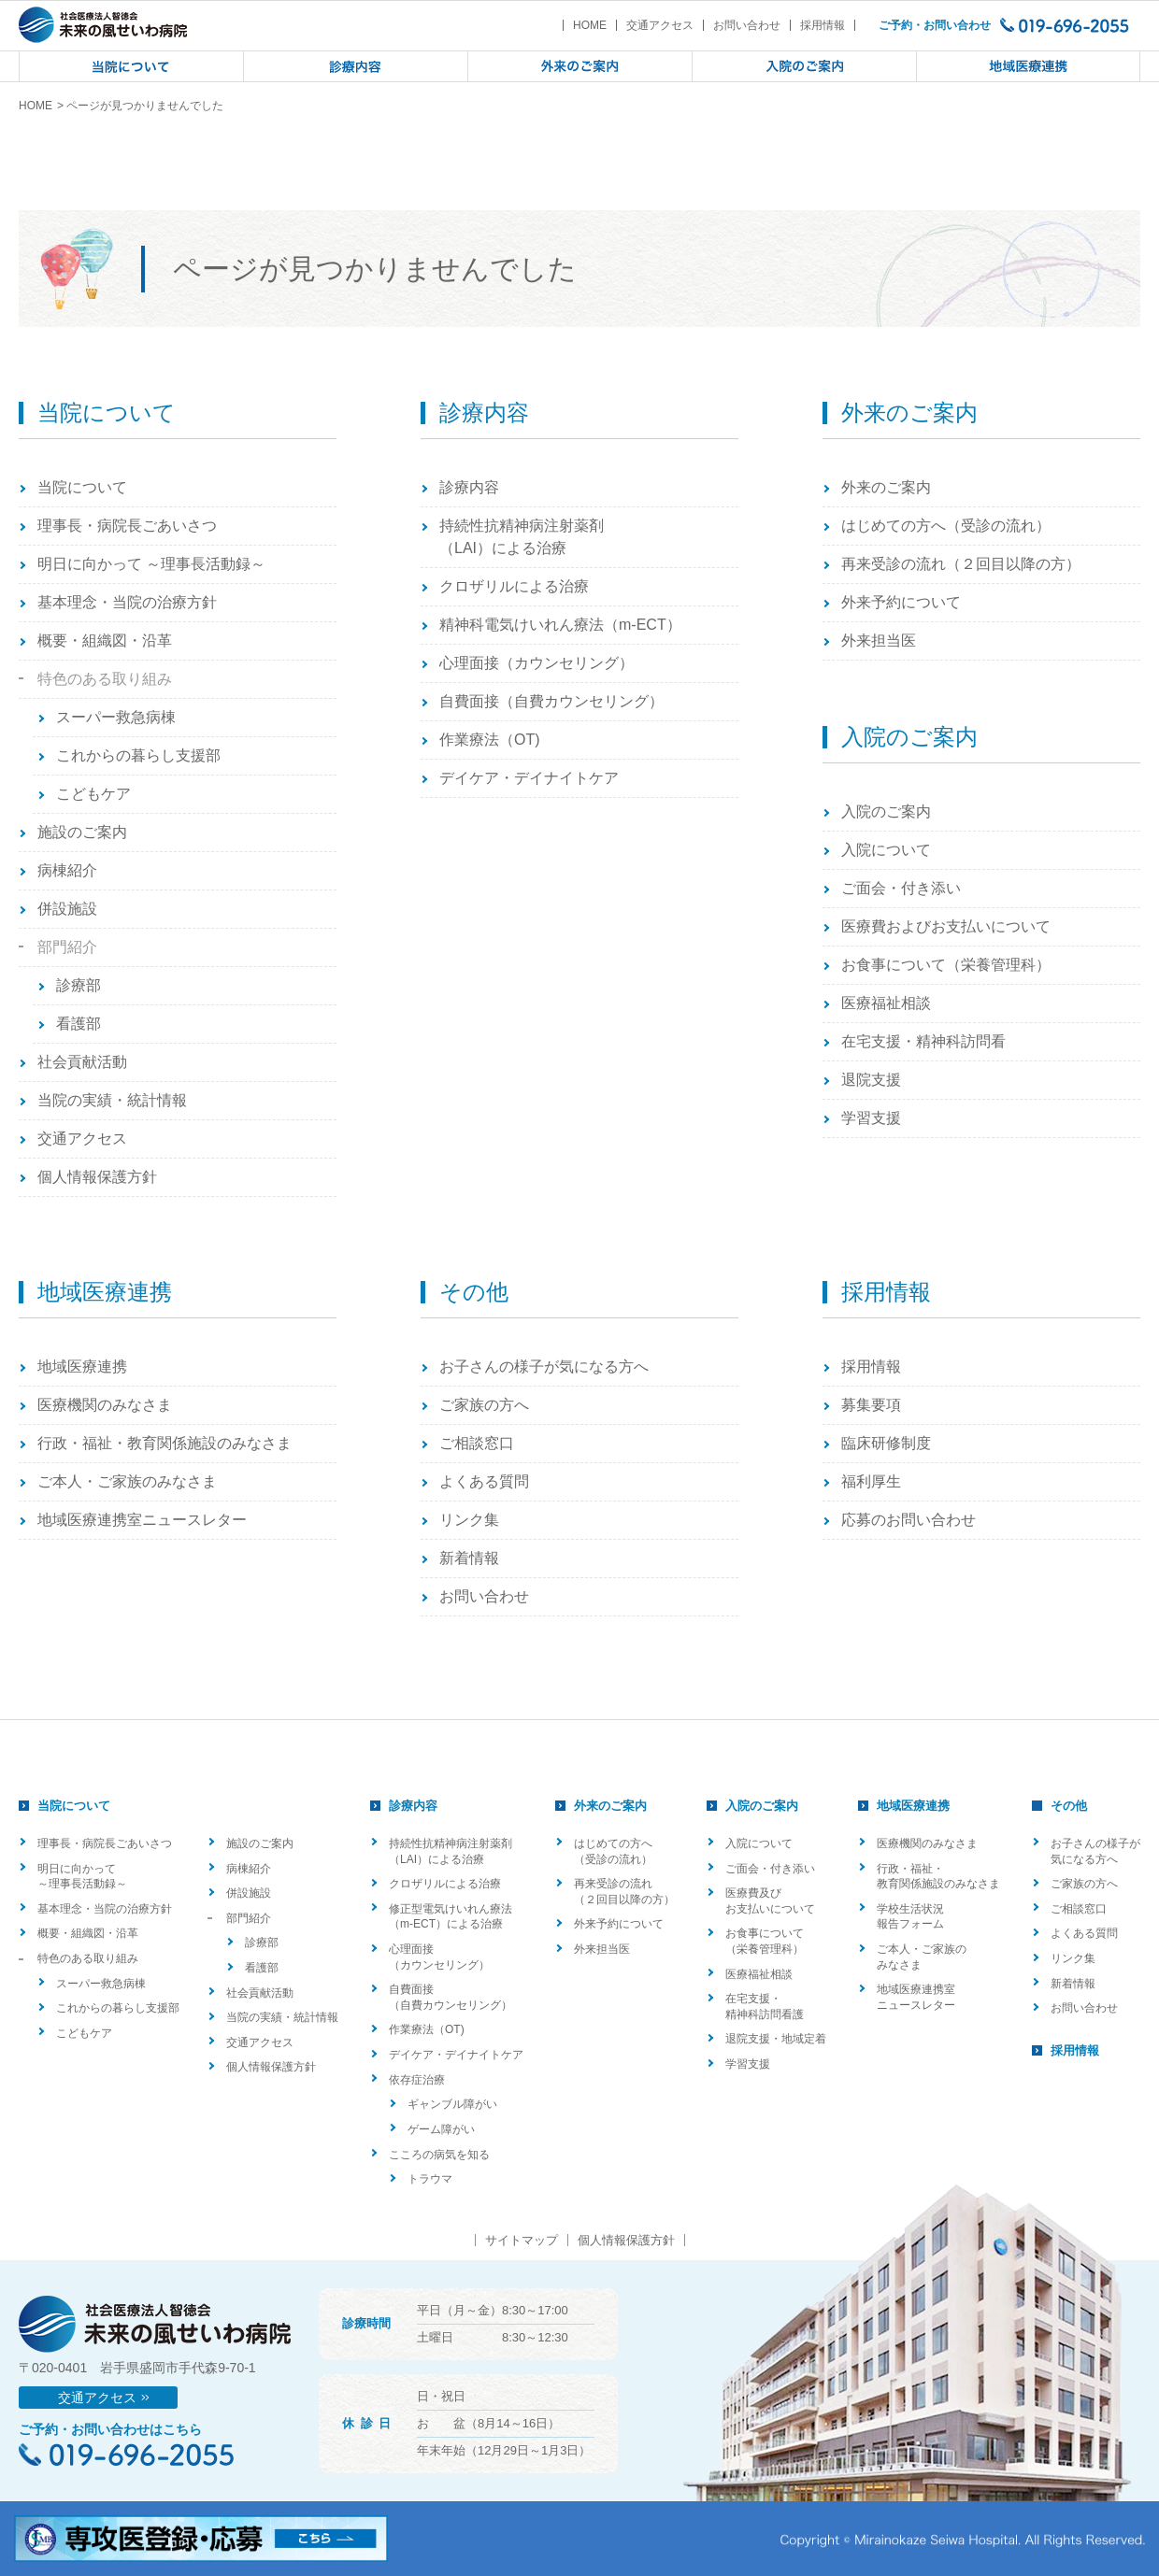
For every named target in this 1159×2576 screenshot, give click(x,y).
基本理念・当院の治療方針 (127, 602)
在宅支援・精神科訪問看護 (764, 2006)
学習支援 (871, 1118)
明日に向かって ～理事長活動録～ (151, 564)
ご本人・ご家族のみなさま (127, 1481)
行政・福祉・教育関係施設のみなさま (164, 1443)
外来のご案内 (886, 487)
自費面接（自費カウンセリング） (551, 701)
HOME (590, 25)
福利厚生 (871, 1481)
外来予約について (901, 602)
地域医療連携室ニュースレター (142, 1520)
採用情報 (822, 25)
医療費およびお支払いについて (946, 926)
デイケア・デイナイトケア (529, 778)
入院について (886, 850)
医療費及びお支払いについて (770, 1900)
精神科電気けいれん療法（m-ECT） (560, 625)
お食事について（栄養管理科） (946, 965)
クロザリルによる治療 (514, 586)
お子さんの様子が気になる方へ (544, 1366)
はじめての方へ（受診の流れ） (946, 526)
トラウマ (430, 2178)
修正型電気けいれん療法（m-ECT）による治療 (450, 1916)
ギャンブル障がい (452, 2104)
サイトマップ (521, 2240)
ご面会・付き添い (901, 888)
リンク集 (469, 1520)
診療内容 (469, 487)
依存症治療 (417, 2079)
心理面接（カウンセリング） (536, 663)
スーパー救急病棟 (116, 717)
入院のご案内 (886, 811)
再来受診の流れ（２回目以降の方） (960, 564)
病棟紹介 (67, 870)
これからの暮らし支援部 (138, 755)
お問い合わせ (746, 25)
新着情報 (469, 1558)
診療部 (78, 985)
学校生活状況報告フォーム (910, 1916)
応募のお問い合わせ (908, 1520)
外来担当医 (878, 640)
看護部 (78, 1024)
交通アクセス (660, 25)
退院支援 (871, 1080)
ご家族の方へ (484, 1405)
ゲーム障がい (441, 2129)
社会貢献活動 (82, 1062)
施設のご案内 (82, 832)
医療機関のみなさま (104, 1405)
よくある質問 (484, 1481)
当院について (82, 487)
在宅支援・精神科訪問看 (923, 1041)
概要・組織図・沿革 (104, 640)
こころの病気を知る (439, 2154)
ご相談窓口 (476, 1443)
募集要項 (871, 1405)
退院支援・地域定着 (775, 2038)
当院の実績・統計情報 (112, 1100)
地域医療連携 (82, 1366)
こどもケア (93, 794)
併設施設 (67, 909)
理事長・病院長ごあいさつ (127, 526)
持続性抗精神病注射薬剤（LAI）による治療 (521, 537)
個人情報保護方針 (97, 1177)
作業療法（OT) (489, 739)
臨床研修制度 (886, 1443)
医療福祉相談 (886, 1003)
